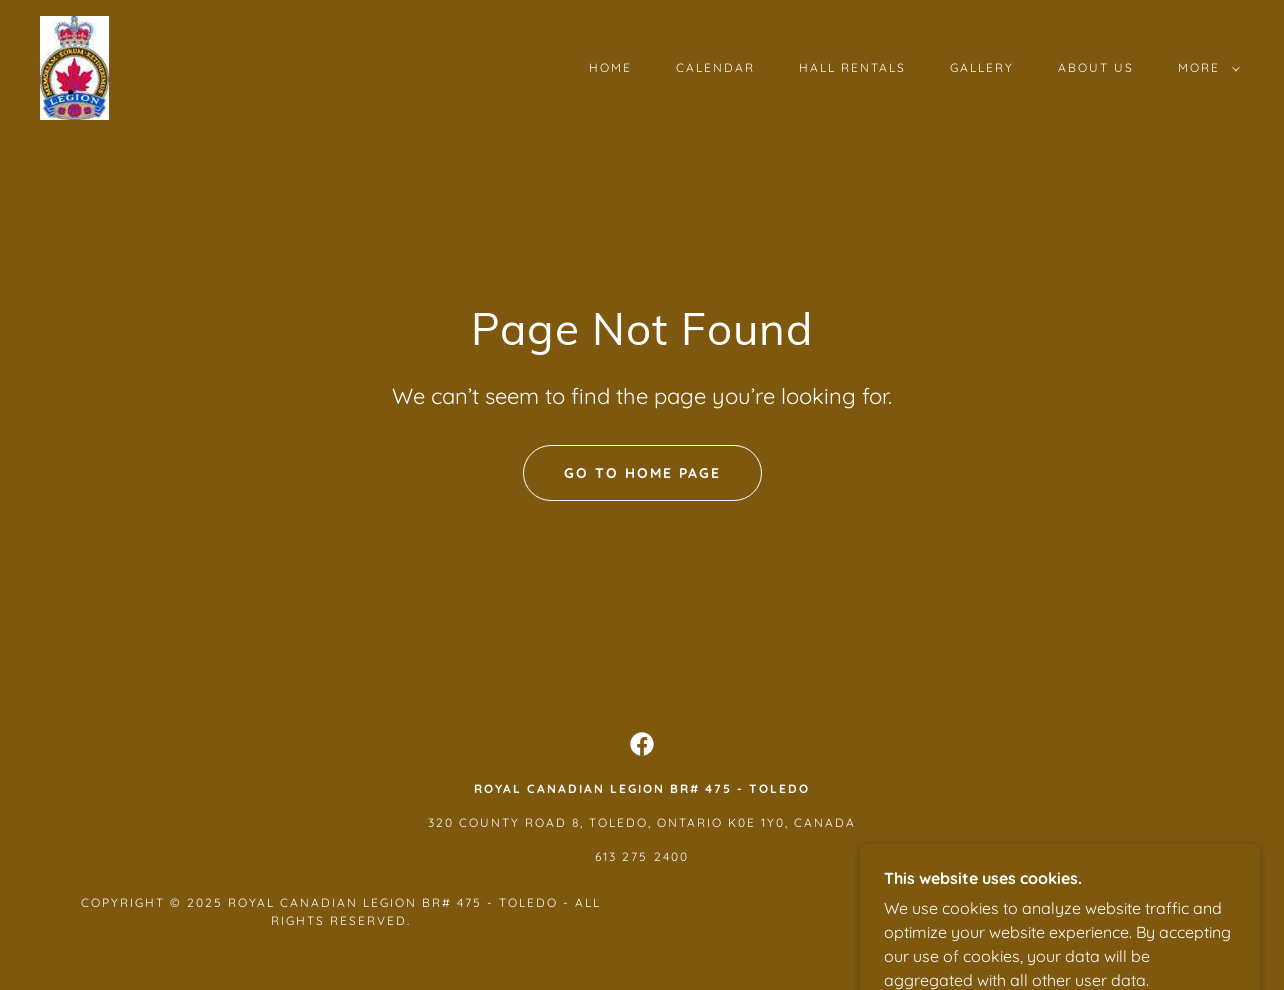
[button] (1205, 68)
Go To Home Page (642, 473)
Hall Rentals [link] (852, 67)
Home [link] (610, 67)
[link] (74, 66)
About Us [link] (1096, 67)
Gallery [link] (982, 67)
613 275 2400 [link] (641, 856)
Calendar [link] (715, 67)
